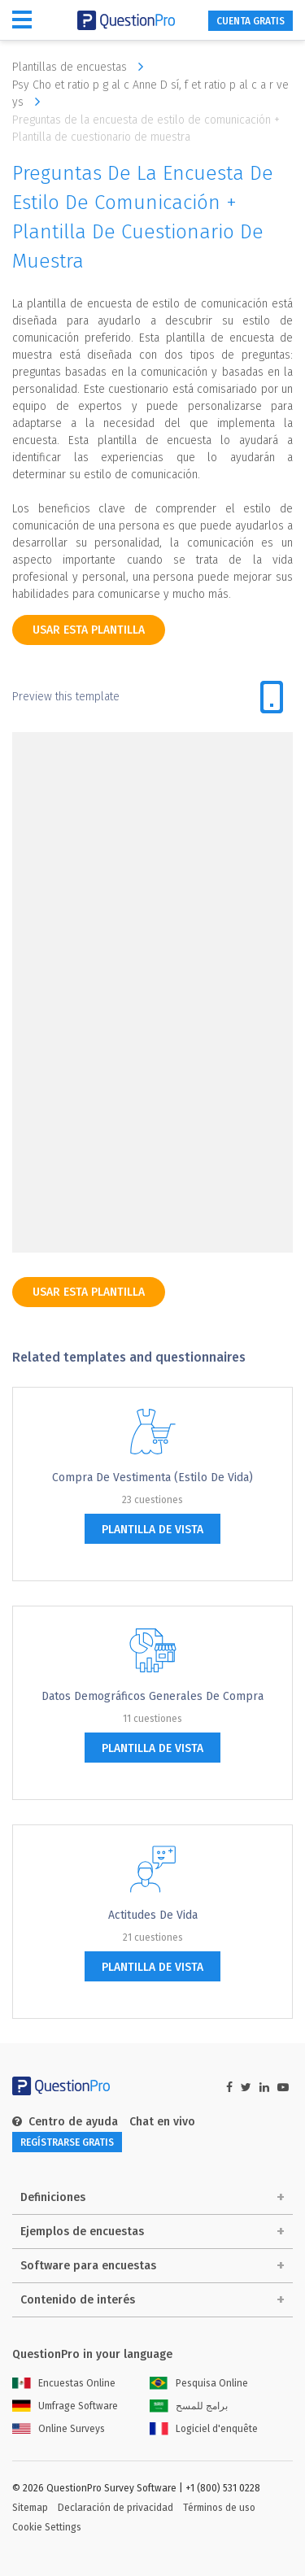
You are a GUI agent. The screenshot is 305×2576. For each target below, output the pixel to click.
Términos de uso (219, 2507)
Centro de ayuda (65, 2122)
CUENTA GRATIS (250, 21)
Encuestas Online (63, 2383)
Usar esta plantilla (89, 630)
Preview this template (66, 697)
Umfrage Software (65, 2406)
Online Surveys (58, 2428)
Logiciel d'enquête (204, 2428)
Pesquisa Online (199, 2383)
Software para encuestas (88, 2266)
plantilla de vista (152, 1529)
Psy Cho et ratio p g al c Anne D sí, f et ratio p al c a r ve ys (150, 93)
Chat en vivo (162, 2122)
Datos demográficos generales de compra (152, 1696)
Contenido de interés (77, 2300)
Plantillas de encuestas (81, 66)
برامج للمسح (189, 2406)
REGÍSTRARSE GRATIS (67, 2142)
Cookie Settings (46, 2527)
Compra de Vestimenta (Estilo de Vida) (152, 1477)
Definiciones (52, 2197)
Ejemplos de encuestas (82, 2231)
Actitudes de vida (153, 1915)
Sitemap (30, 2507)
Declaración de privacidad (115, 2507)
